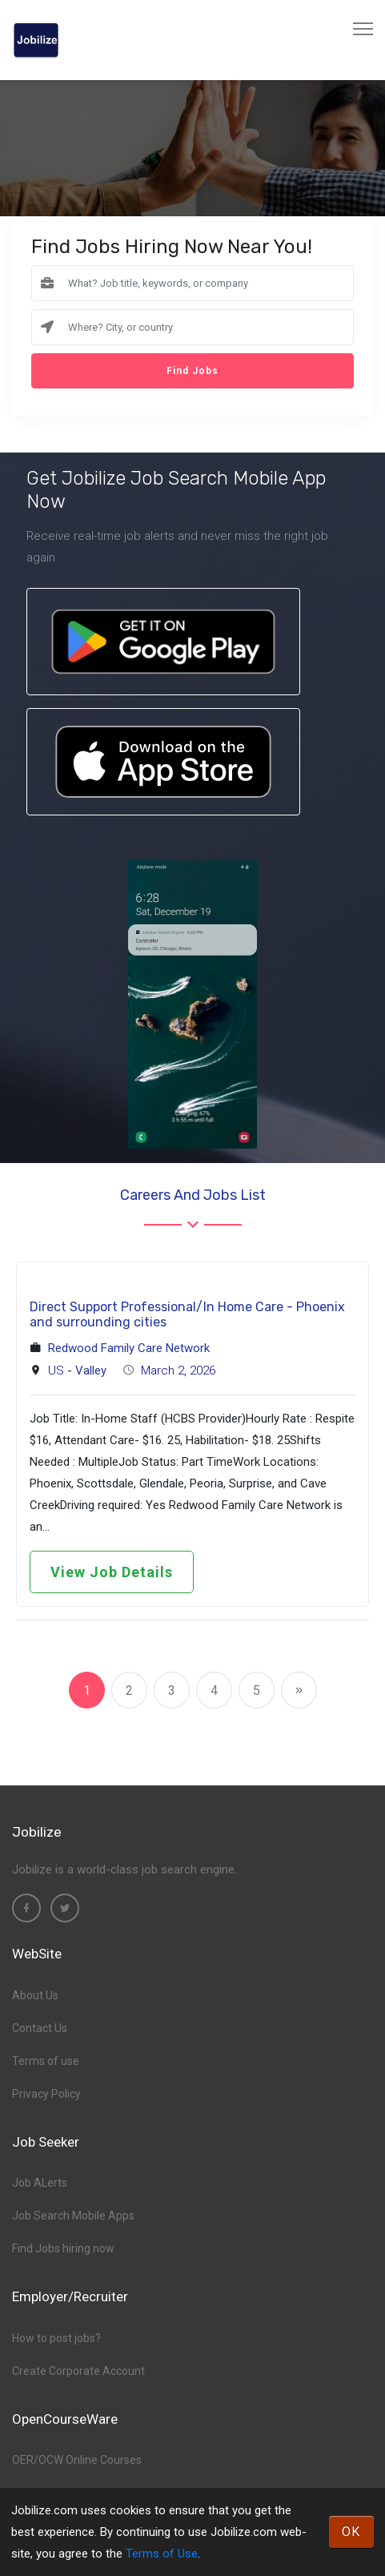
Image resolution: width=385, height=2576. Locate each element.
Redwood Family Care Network (129, 1348)
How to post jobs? (56, 2338)
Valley (90, 1370)
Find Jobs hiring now (63, 2248)
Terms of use (45, 2061)
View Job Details (111, 1572)
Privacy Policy (46, 2093)
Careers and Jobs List (193, 1195)
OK (351, 2531)
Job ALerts (39, 2182)
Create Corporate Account (78, 2371)
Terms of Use (162, 2553)
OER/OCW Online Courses (77, 2459)
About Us (35, 1995)
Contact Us (39, 2028)
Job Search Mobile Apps (73, 2215)
